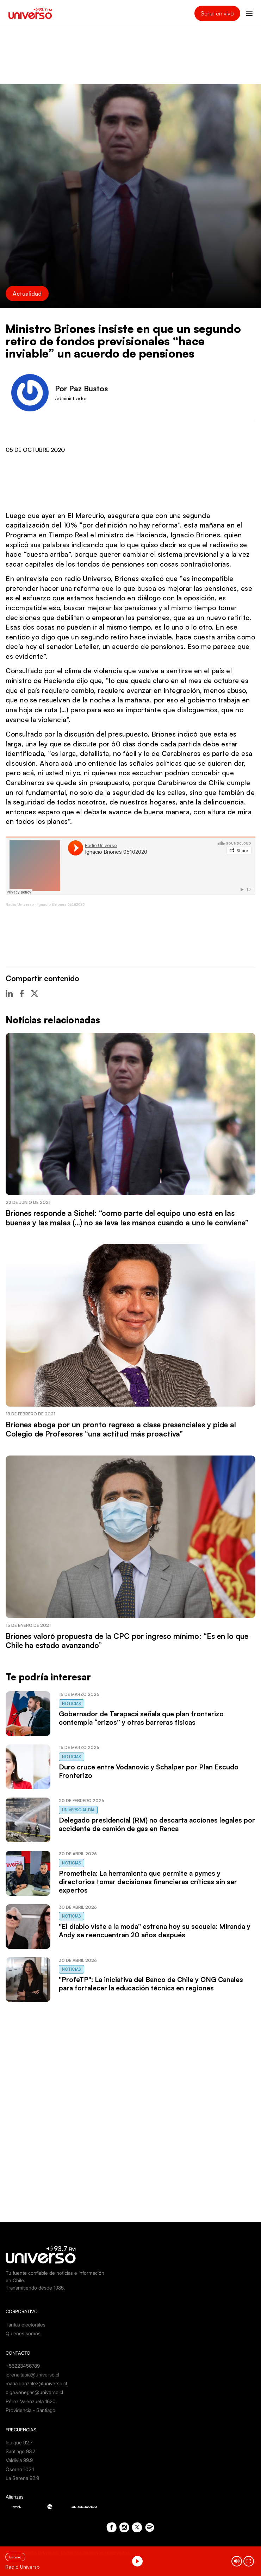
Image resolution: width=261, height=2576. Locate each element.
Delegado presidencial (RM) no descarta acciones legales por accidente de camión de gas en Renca (157, 1824)
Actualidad (27, 293)
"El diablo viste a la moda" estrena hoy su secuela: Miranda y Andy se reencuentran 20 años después (154, 1930)
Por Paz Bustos (81, 388)
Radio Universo (20, 905)
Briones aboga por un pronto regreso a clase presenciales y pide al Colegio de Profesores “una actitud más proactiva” (121, 1429)
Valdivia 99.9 (19, 2460)
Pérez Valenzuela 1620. (31, 2401)
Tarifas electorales (25, 2325)
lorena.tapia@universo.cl (32, 2375)
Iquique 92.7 (19, 2442)
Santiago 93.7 (20, 2451)
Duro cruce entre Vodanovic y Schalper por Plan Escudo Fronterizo (148, 1771)
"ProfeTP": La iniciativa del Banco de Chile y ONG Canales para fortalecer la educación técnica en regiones (151, 1983)
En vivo (15, 2557)
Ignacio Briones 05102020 (61, 905)
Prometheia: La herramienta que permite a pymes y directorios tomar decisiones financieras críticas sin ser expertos (148, 1881)
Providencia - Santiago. (31, 2410)
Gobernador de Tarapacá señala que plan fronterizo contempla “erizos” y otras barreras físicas (141, 1718)
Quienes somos (23, 2333)
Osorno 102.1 (20, 2469)
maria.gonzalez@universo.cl (36, 2383)
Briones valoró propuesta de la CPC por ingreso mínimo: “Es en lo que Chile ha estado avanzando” (127, 1640)
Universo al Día (78, 1809)
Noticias (71, 1703)
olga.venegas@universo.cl (34, 2392)
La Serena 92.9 (22, 2478)
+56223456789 (23, 2366)
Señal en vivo (217, 13)
